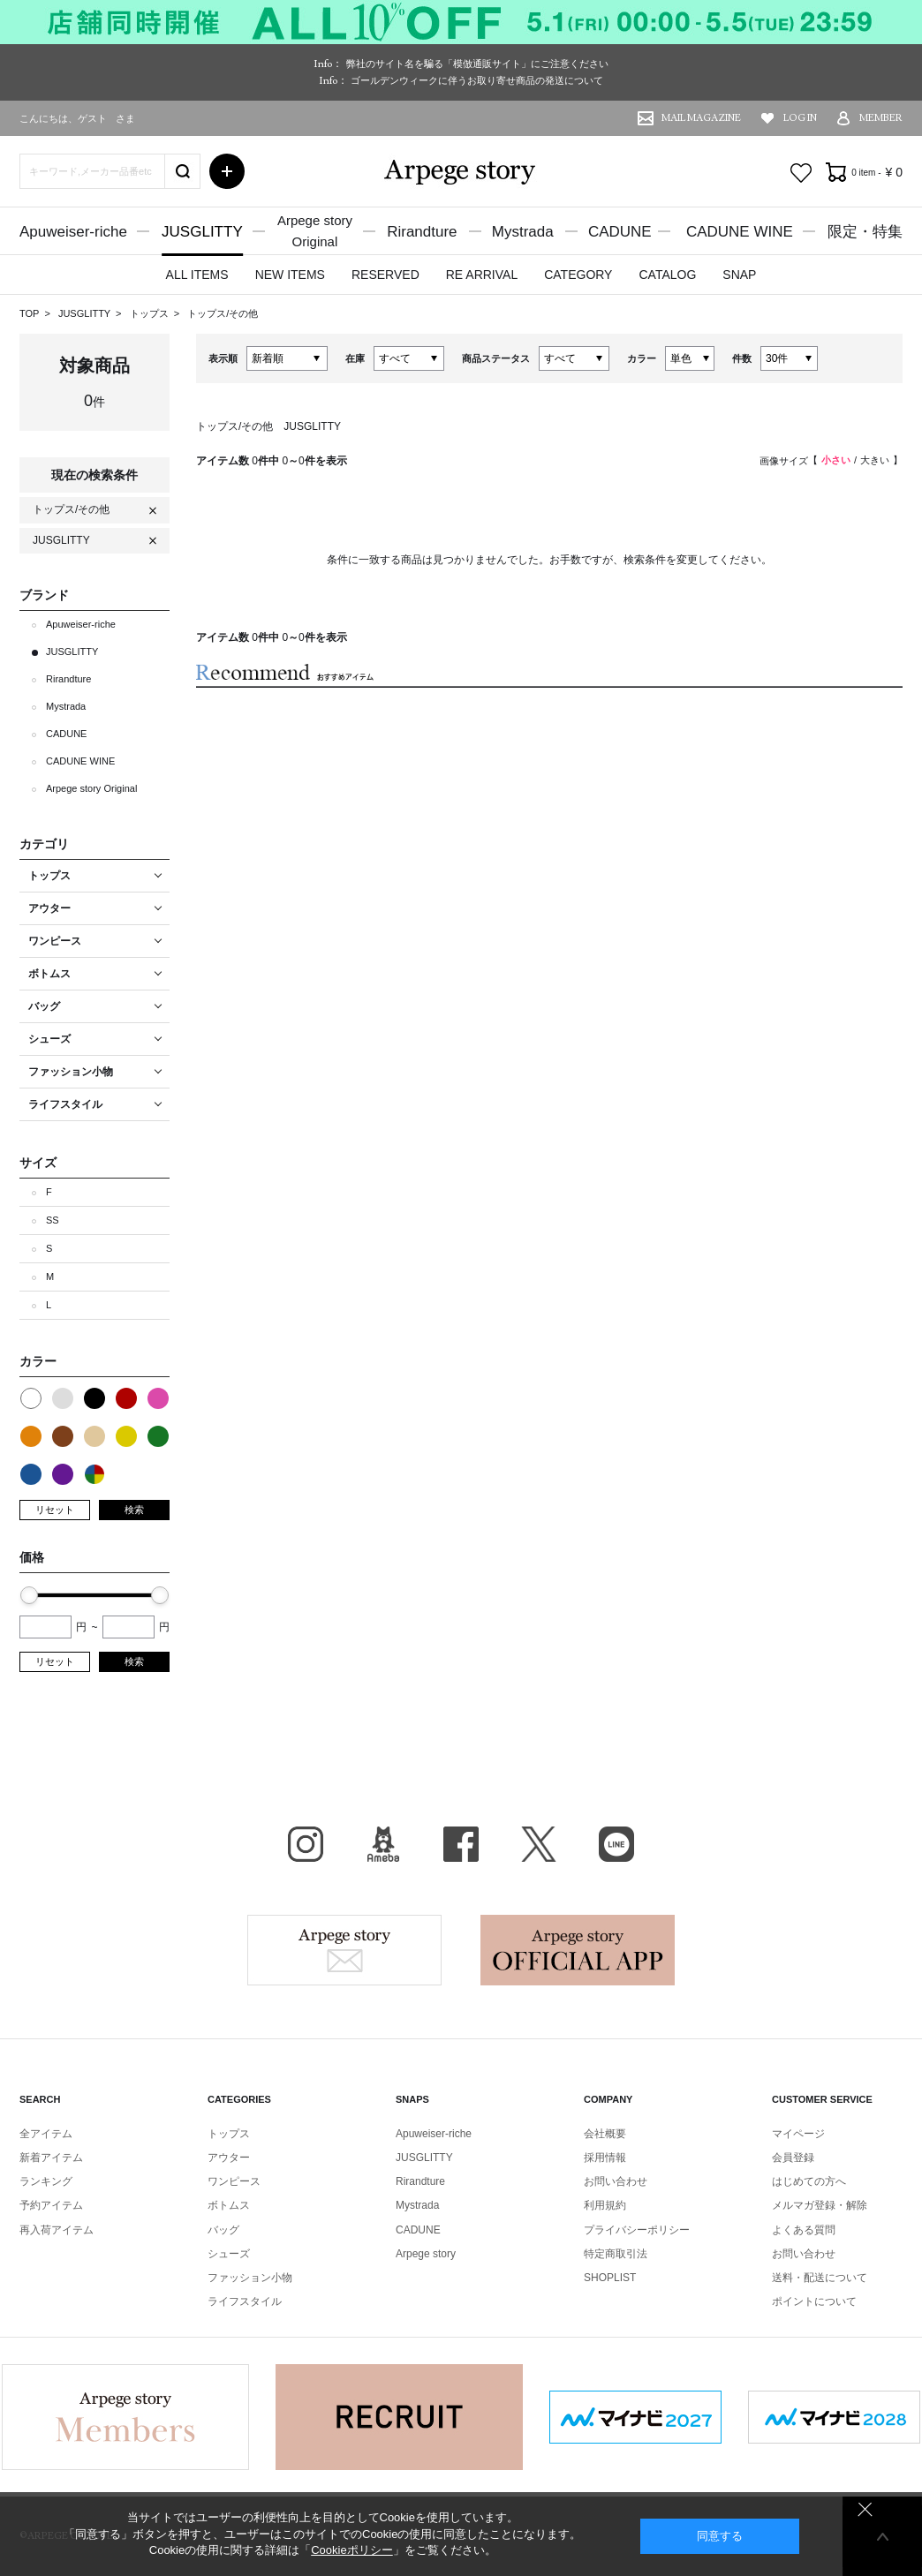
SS (52, 1220)
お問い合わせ (615, 2181)
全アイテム (45, 2134)
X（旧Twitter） (538, 1844)
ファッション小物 (250, 2277)
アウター (229, 2157)
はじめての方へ (809, 2181)
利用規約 (605, 2205)
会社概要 (605, 2134)
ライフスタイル (245, 2301)
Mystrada (523, 231)
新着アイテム (51, 2157)
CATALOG (667, 274)
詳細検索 (227, 171)
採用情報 (605, 2157)
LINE (616, 1844)
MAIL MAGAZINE (701, 117)
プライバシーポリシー (637, 2230)
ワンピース (234, 2181)
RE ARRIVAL (482, 274)
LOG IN (800, 117)
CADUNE (620, 231)
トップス (150, 313)
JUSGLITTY (202, 231)
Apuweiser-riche (73, 231)
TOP (29, 313)
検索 (134, 1509)
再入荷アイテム (56, 2230)
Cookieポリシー (351, 2550)
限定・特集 (865, 231)
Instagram (305, 1844)
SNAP (739, 274)
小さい (835, 460)
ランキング (45, 2181)
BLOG (383, 1844)
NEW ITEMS (290, 274)
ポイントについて (814, 2301)
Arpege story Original (91, 788)
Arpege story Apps (577, 1950)
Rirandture (422, 231)
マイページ (798, 2134)
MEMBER (881, 117)
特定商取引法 (615, 2254)
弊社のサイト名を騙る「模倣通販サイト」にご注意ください (477, 63)
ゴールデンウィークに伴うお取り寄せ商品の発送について (477, 80)
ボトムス (229, 2205)
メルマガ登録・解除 (819, 2205)
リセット (54, 1509)
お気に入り (801, 173)
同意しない (865, 2509)
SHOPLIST (610, 2277)
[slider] (29, 1595)
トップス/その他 (222, 313)
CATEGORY (578, 274)
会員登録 (793, 2157)
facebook (461, 1844)
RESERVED (385, 274)
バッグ (223, 2230)
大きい (874, 460)
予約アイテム (51, 2205)
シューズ (229, 2254)
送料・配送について (819, 2277)
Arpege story (344, 1950)
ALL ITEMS (197, 274)
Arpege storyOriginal (314, 231)
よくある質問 (803, 2230)
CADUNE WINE (739, 231)
